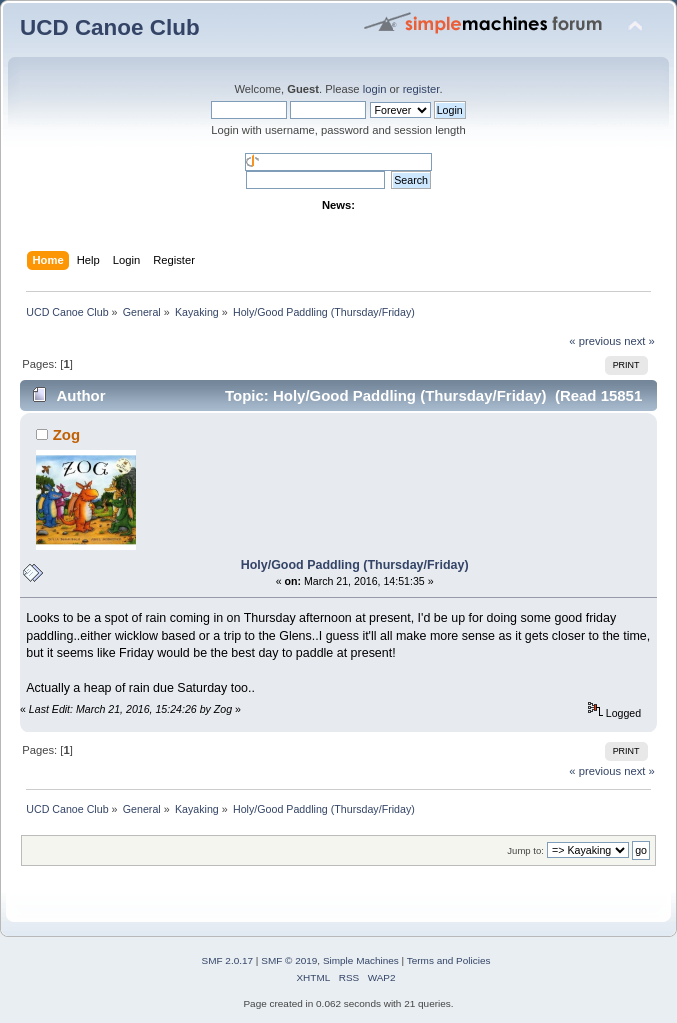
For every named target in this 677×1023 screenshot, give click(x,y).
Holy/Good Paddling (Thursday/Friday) (355, 565)
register (421, 89)
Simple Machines (361, 960)
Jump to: (525, 850)
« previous (595, 341)
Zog (66, 434)
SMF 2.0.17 (228, 960)
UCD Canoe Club (110, 27)
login (375, 89)
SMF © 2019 (289, 960)
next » (639, 341)
